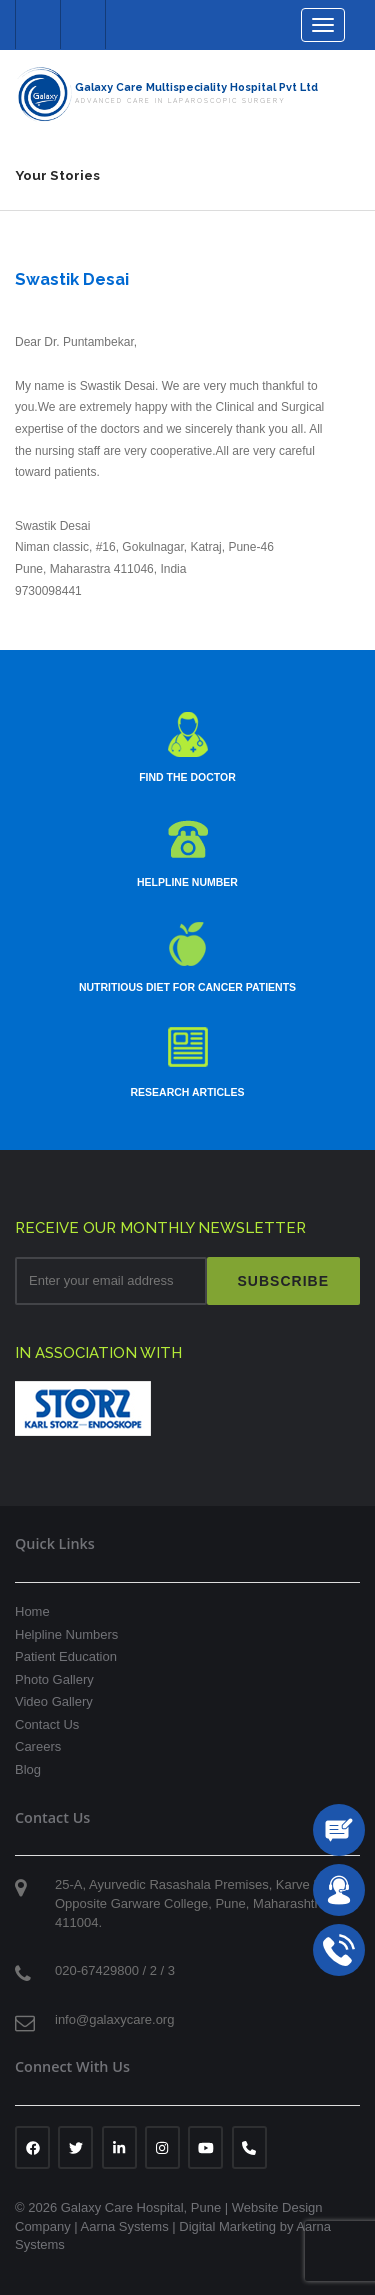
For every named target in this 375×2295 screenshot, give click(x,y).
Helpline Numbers (66, 1634)
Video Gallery (54, 1701)
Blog (28, 1769)
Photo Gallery (54, 1679)
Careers (38, 1746)
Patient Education (66, 1656)
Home (32, 1611)
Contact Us (47, 1724)
